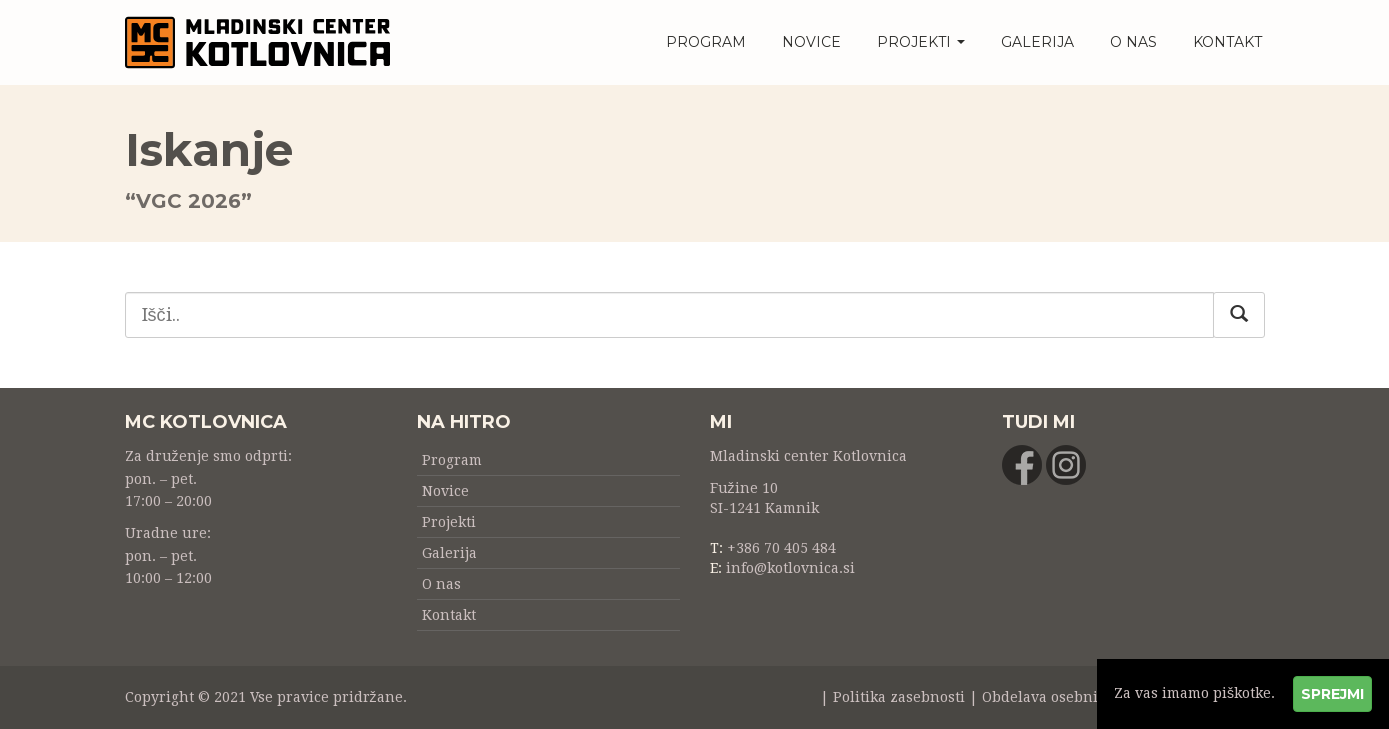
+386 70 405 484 (781, 548)
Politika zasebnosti (899, 697)
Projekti (921, 42)
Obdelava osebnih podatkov (1078, 697)
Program (706, 42)
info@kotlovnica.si (790, 568)
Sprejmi (1332, 694)
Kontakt (1227, 42)
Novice (811, 42)
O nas (1133, 42)
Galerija (1037, 42)
